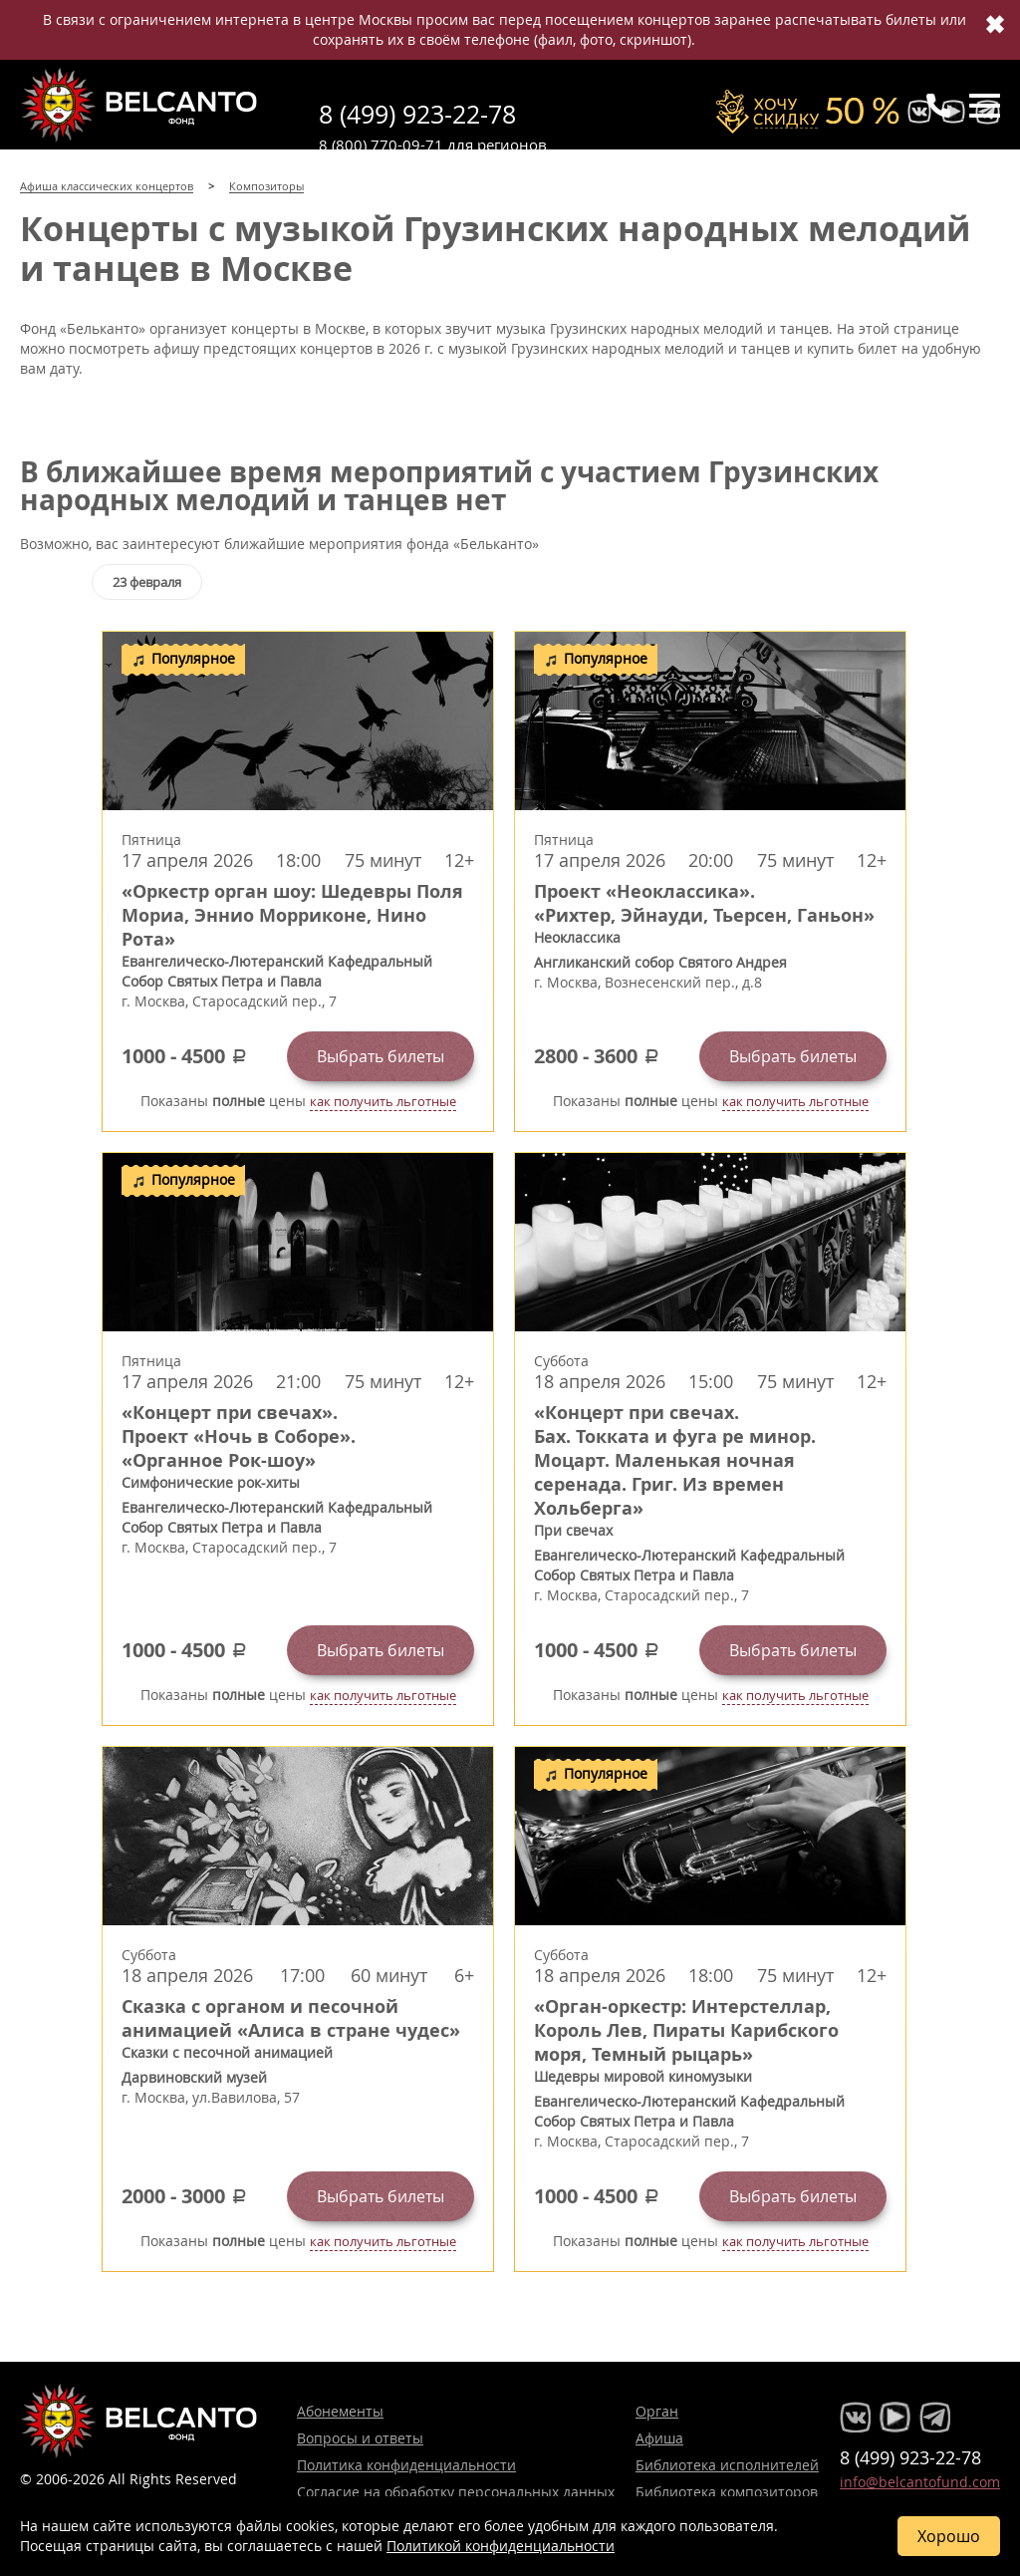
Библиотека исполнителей (727, 2464)
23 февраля (147, 582)
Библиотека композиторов (727, 2491)
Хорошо (948, 2536)
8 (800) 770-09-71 (381, 144)
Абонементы (340, 2411)
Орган (657, 2411)
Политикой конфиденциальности (500, 2545)
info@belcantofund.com (920, 2481)
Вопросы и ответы (360, 2438)
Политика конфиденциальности (406, 2464)
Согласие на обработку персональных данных (456, 2491)
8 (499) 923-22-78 (417, 114)
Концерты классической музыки (139, 104)
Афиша (659, 2438)
